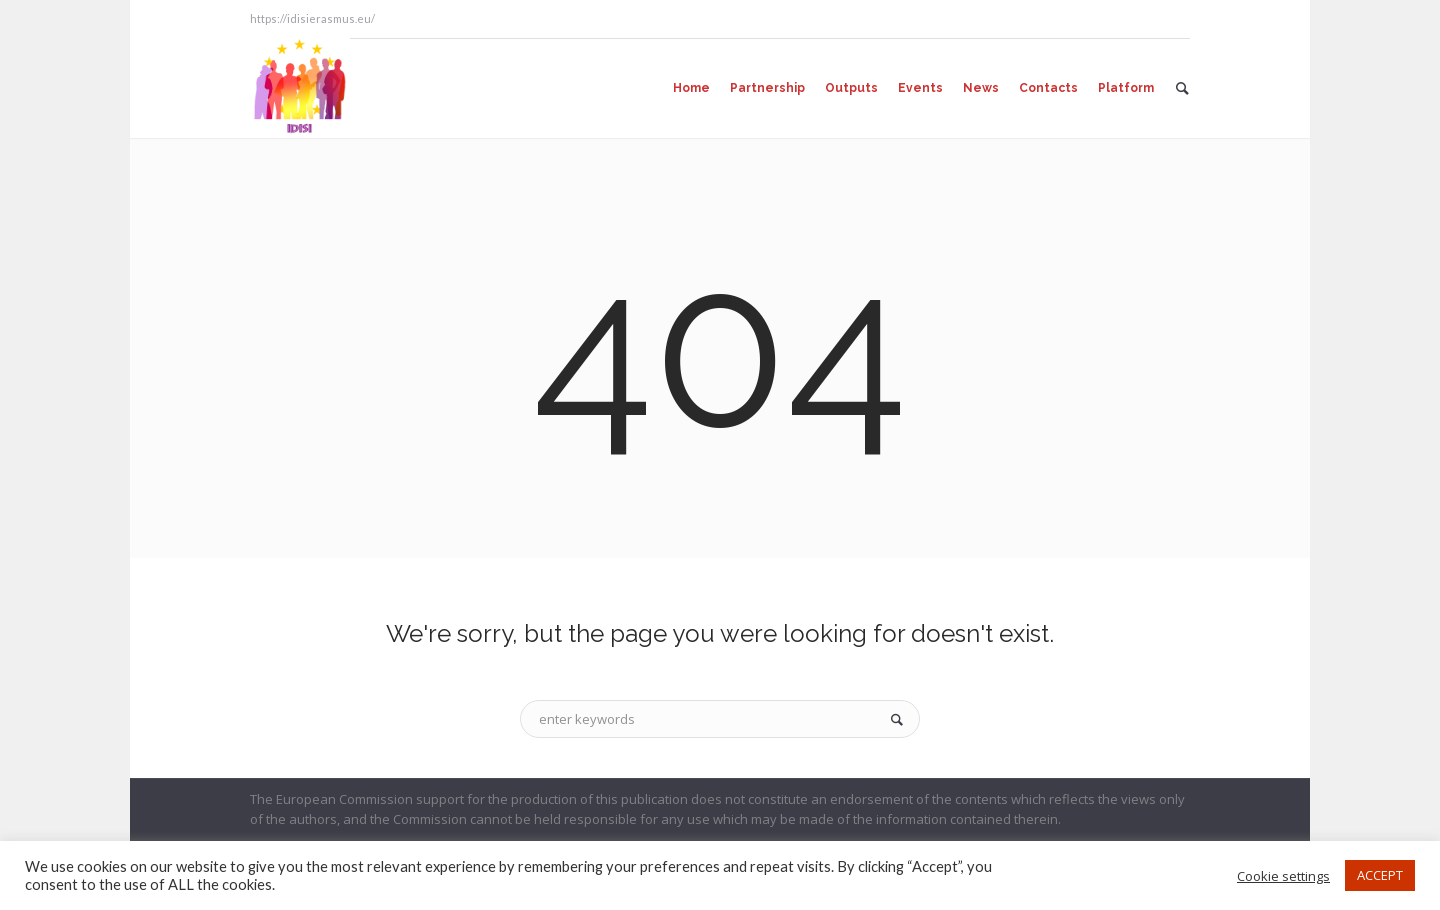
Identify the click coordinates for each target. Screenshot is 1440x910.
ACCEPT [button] (1380, 875)
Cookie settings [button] (1283, 876)
